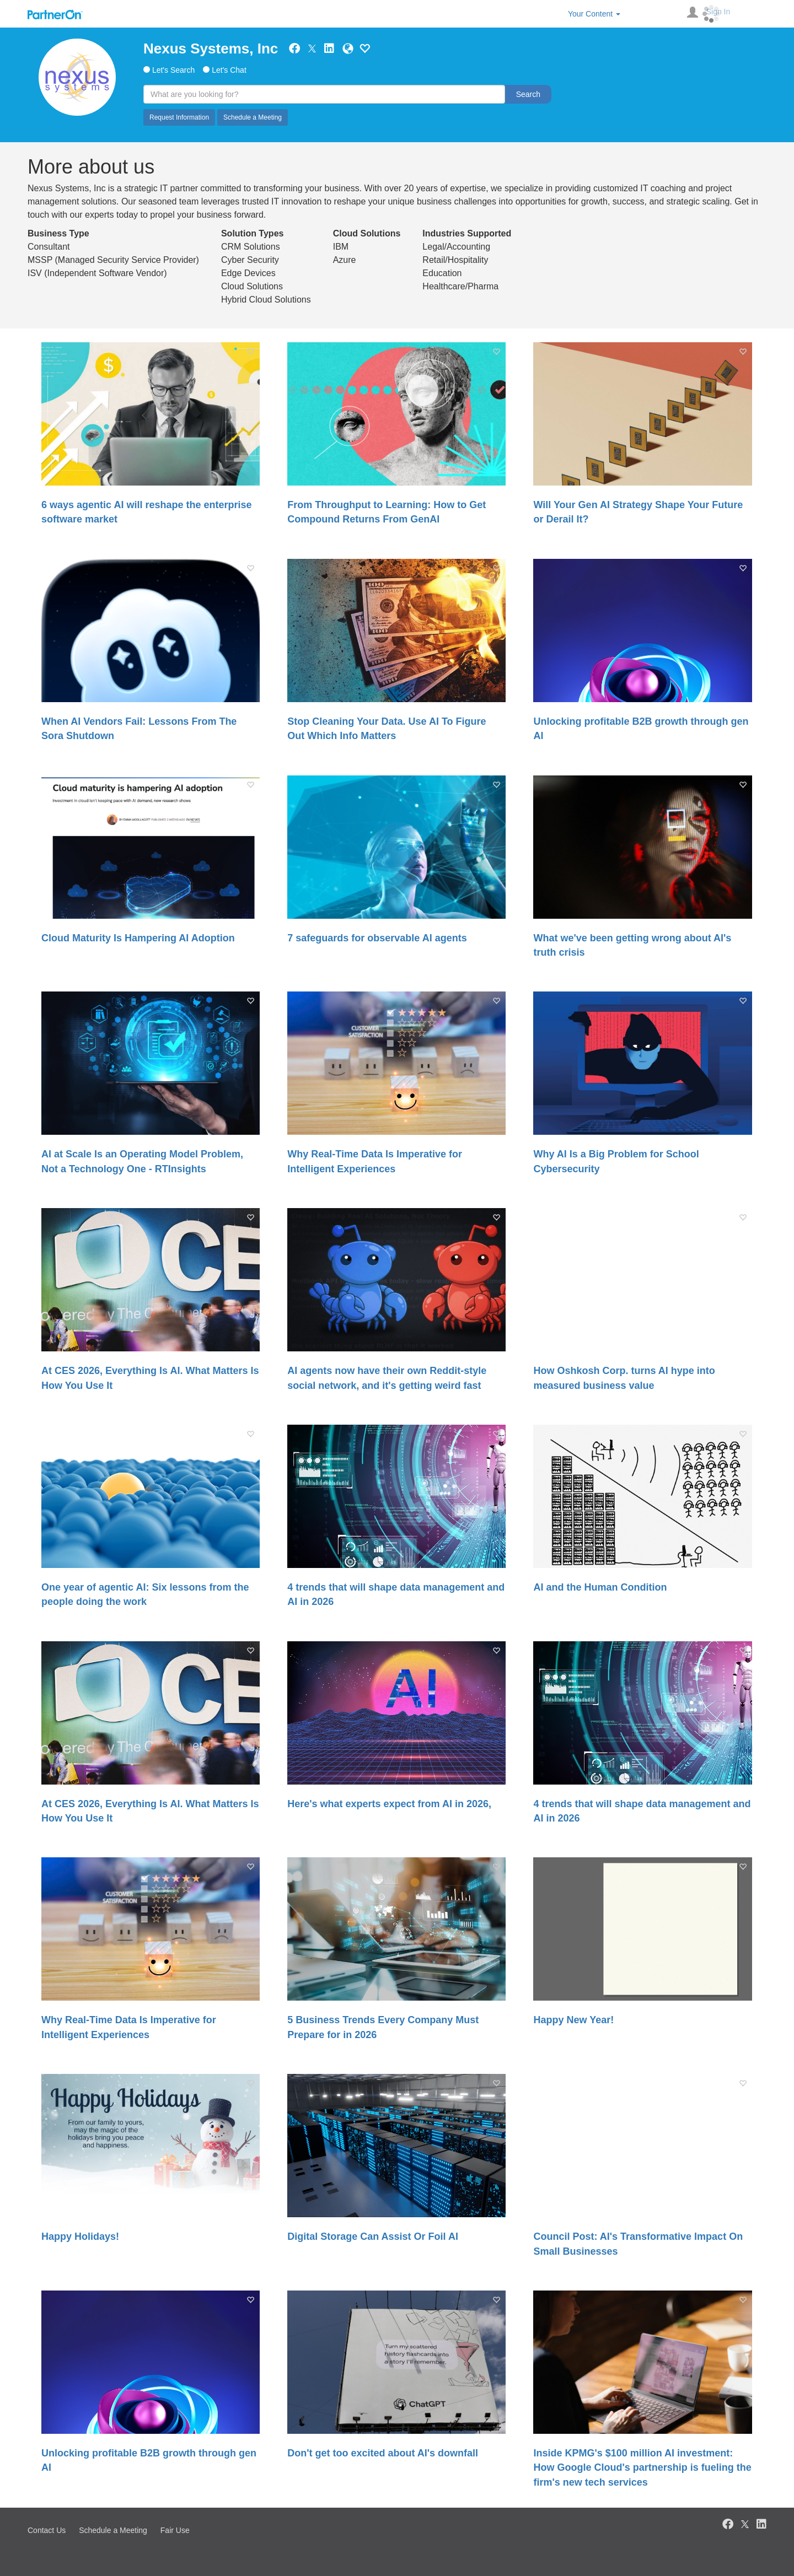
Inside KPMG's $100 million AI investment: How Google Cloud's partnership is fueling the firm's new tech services (642, 2468)
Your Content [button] (594, 13)
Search (528, 94)
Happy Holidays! (80, 2236)
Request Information (179, 117)
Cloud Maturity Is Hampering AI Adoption (138, 938)
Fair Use (175, 2530)
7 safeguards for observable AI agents (376, 938)
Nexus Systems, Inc (210, 48)
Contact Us (47, 2530)
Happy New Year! (573, 2019)
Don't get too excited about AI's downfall (382, 2453)
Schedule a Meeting (252, 117)
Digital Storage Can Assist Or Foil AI (372, 2236)
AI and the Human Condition (600, 1587)
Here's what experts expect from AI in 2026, (389, 1803)
